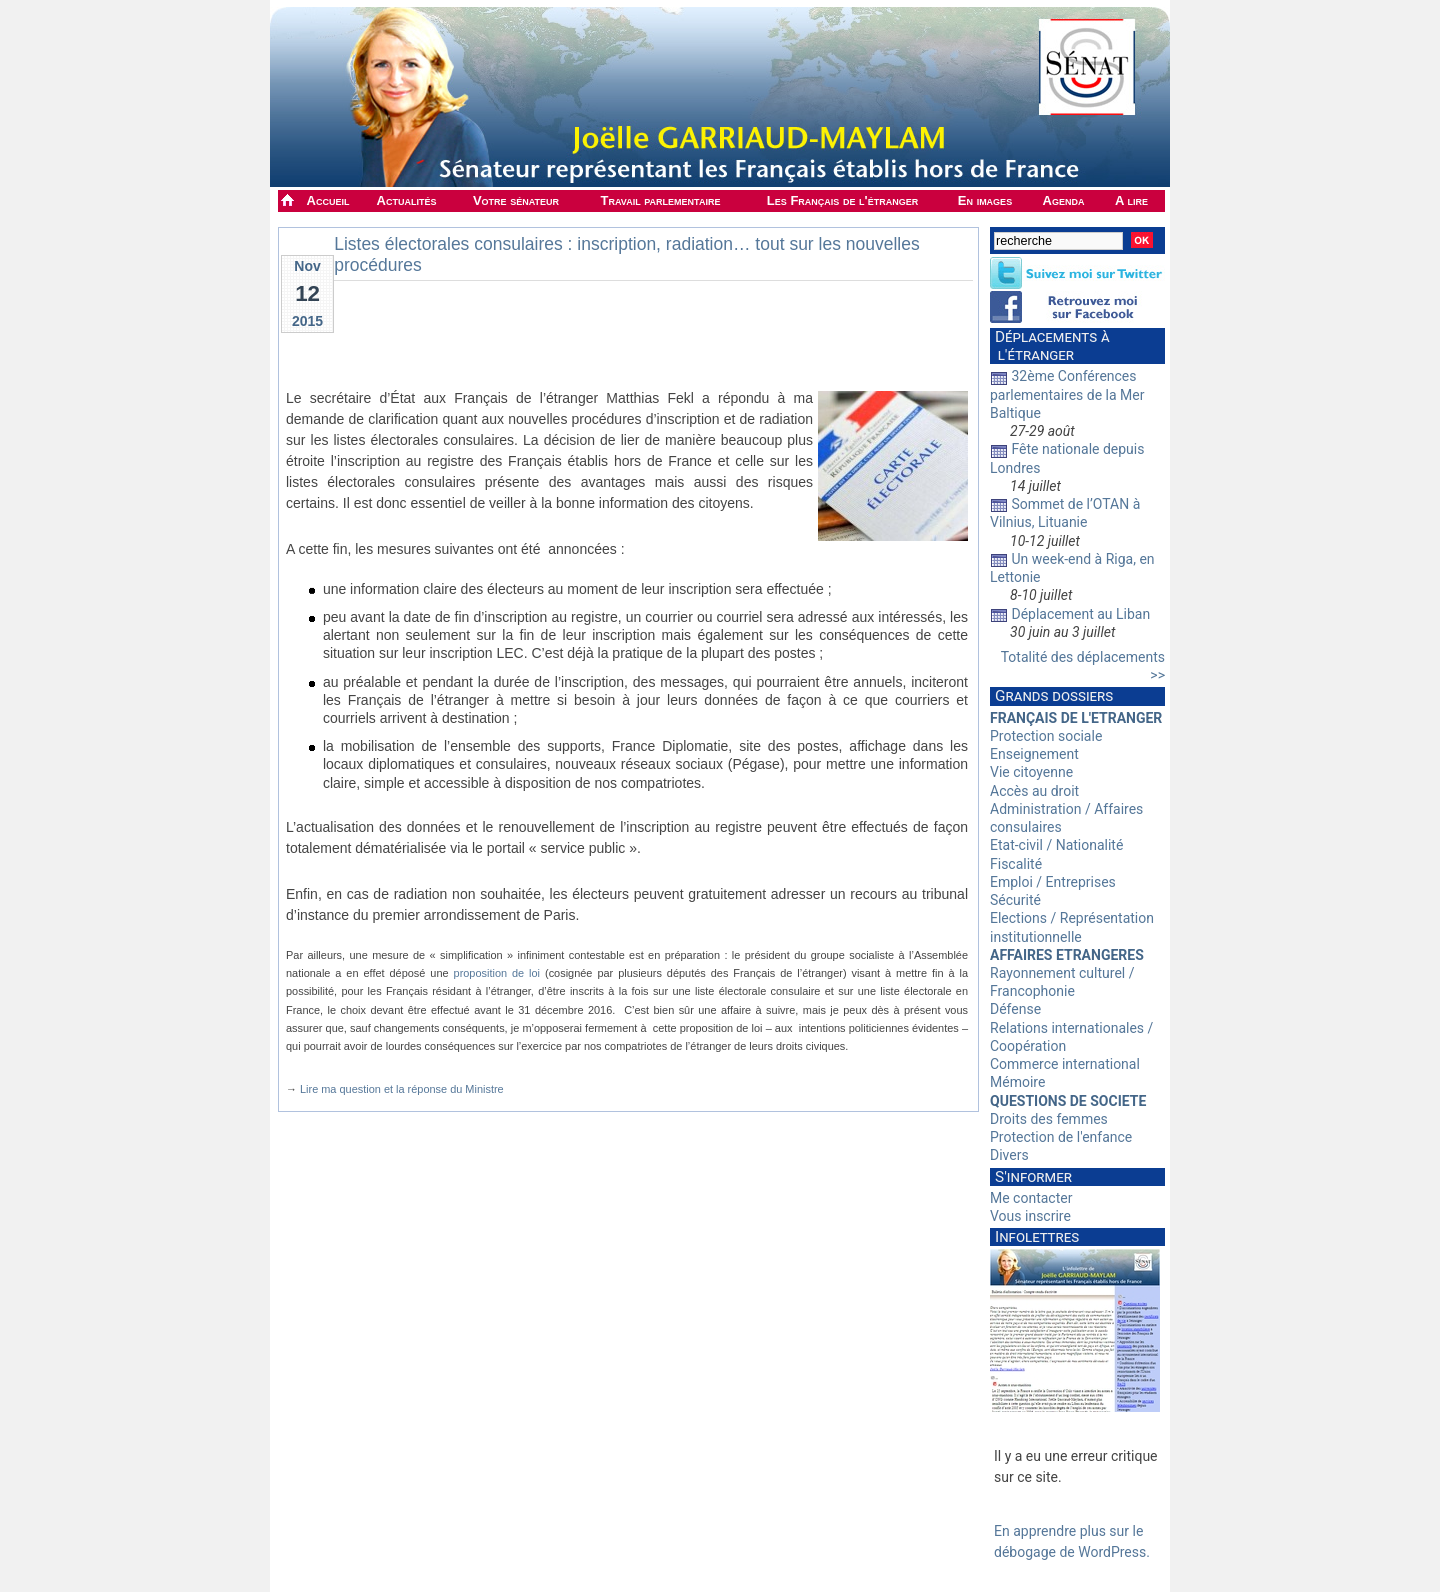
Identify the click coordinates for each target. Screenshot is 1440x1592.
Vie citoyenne (1031, 772)
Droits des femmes (1049, 1119)
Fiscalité (1016, 864)
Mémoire (1017, 1082)
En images (985, 200)
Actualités (407, 200)
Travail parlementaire (661, 200)
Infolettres (1037, 1237)
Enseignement (1034, 754)
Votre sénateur (516, 200)
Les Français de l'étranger (842, 200)
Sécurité (1015, 900)
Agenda (1064, 200)
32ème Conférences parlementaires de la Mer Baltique (1067, 394)
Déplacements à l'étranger (1050, 346)
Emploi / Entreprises (1053, 882)
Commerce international (1065, 1064)
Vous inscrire (1030, 1216)
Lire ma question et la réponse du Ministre (402, 1089)
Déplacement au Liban (1080, 614)
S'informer (1033, 1177)
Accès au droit (1034, 791)
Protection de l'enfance (1061, 1137)
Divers (1009, 1155)
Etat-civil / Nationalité (1056, 845)
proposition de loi (497, 973)
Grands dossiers (1054, 696)
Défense (1015, 1009)
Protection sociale (1046, 736)
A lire (1131, 200)
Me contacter (1031, 1198)
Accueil (328, 200)
